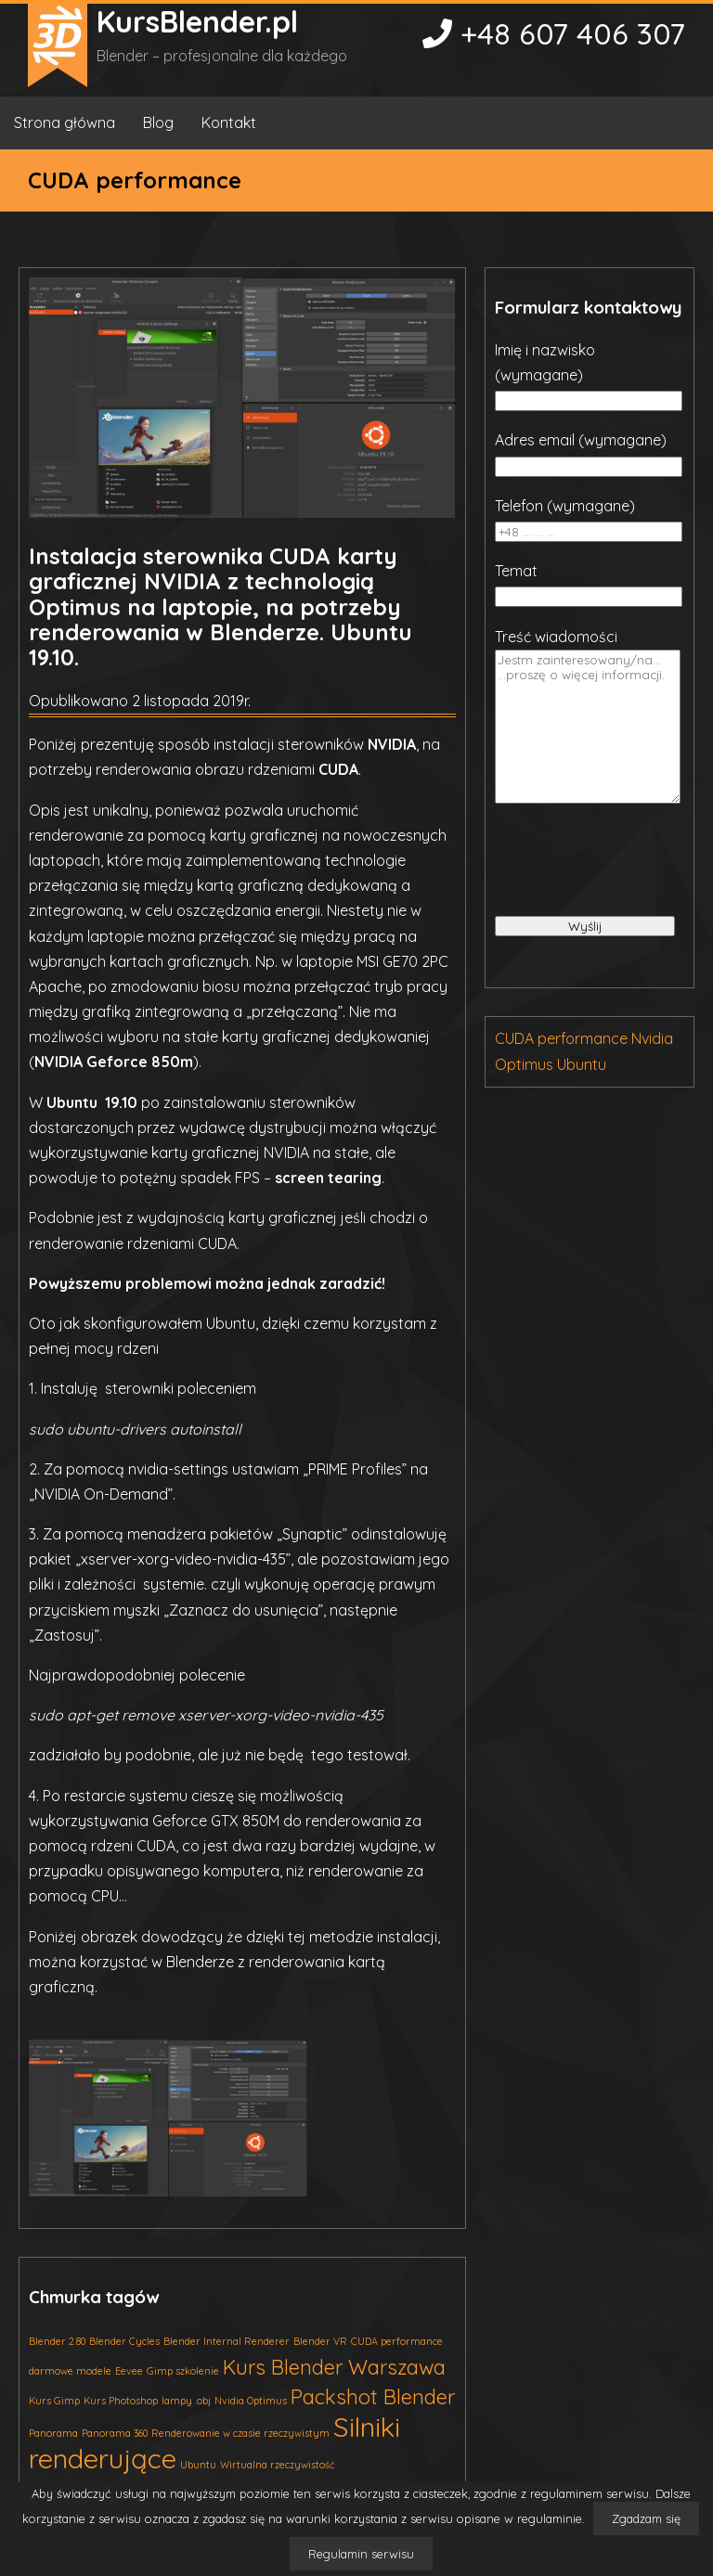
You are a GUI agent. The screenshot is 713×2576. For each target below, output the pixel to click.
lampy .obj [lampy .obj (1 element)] (186, 2400)
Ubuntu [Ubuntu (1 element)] (198, 2464)
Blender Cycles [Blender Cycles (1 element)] (124, 2341)
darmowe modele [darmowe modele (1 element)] (70, 2370)
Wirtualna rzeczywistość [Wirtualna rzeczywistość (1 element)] (277, 2464)
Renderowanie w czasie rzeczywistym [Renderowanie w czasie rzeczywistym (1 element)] (240, 2433)
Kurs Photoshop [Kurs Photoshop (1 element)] (121, 2400)
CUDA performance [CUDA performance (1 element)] (397, 2341)
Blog (158, 122)
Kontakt (228, 122)
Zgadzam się (646, 2518)
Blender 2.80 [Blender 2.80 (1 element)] (57, 2341)
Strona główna (64, 122)
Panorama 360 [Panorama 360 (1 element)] (115, 2433)
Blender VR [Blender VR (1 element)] (320, 2341)
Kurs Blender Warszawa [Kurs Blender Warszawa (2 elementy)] (334, 2366)
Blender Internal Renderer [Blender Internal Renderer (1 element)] (226, 2341)
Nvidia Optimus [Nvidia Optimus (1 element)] (250, 2400)
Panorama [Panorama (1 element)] (53, 2433)
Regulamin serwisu (361, 2553)
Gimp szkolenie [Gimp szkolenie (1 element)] (183, 2370)
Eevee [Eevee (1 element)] (129, 2370)
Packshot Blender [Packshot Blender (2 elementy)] (373, 2396)
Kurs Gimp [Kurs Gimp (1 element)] (54, 2400)
